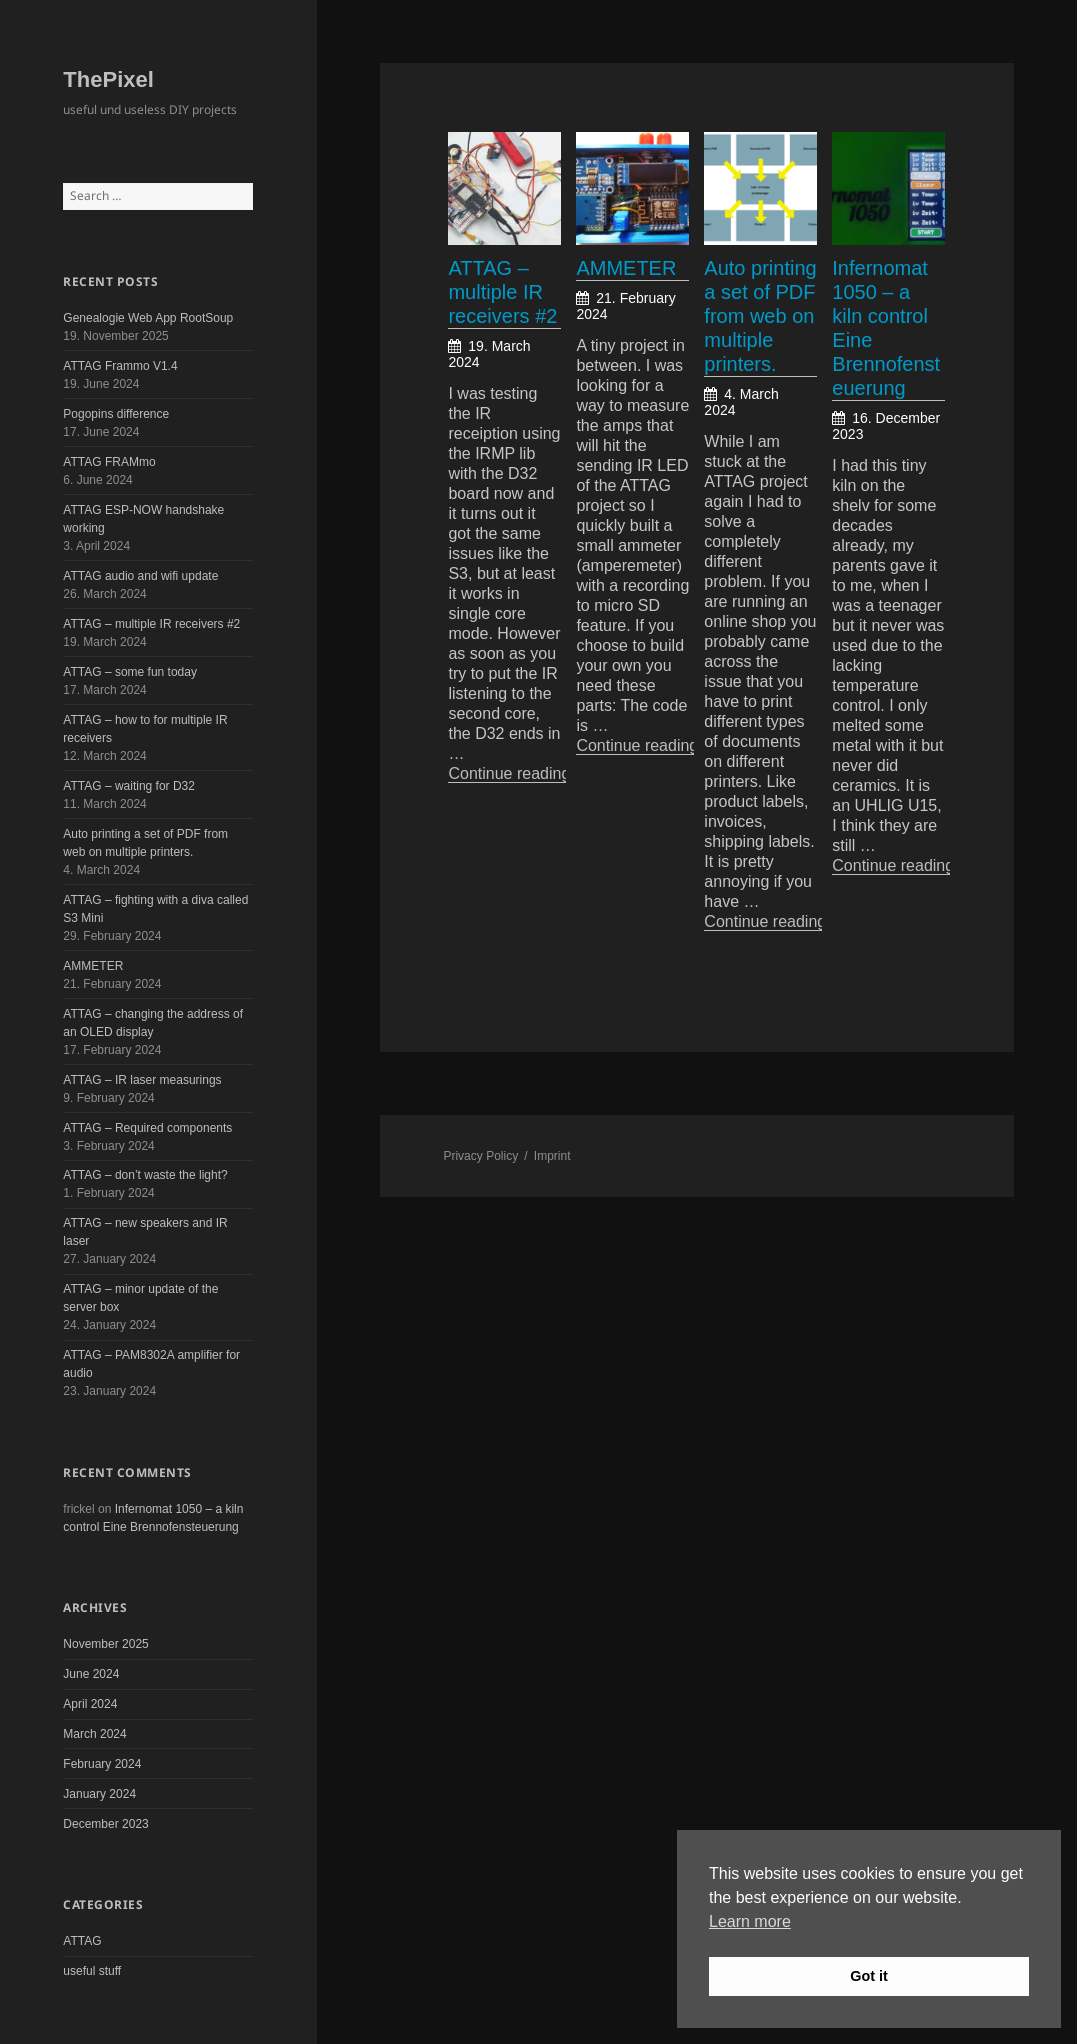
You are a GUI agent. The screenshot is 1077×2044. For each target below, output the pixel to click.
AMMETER (93, 966)
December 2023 (105, 1824)
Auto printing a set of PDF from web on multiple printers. (760, 316)
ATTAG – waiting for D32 (129, 786)
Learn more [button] (750, 1921)
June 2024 (91, 1674)
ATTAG (82, 1941)
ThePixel (108, 79)
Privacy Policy (480, 1156)
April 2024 (90, 1704)
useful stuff (92, 1971)
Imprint (552, 1156)
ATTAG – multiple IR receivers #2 (151, 624)
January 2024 (99, 1794)
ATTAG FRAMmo (109, 462)
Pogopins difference (116, 414)
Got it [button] (869, 1976)
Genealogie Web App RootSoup (148, 318)
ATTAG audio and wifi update (140, 576)
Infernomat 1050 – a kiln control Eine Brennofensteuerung (886, 328)
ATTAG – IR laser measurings (142, 1080)
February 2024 (102, 1764)
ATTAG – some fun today (130, 672)
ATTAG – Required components (147, 1128)
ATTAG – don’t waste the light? (145, 1175)
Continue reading (519, 773)
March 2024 (94, 1734)
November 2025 (105, 1644)
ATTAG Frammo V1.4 (120, 366)
